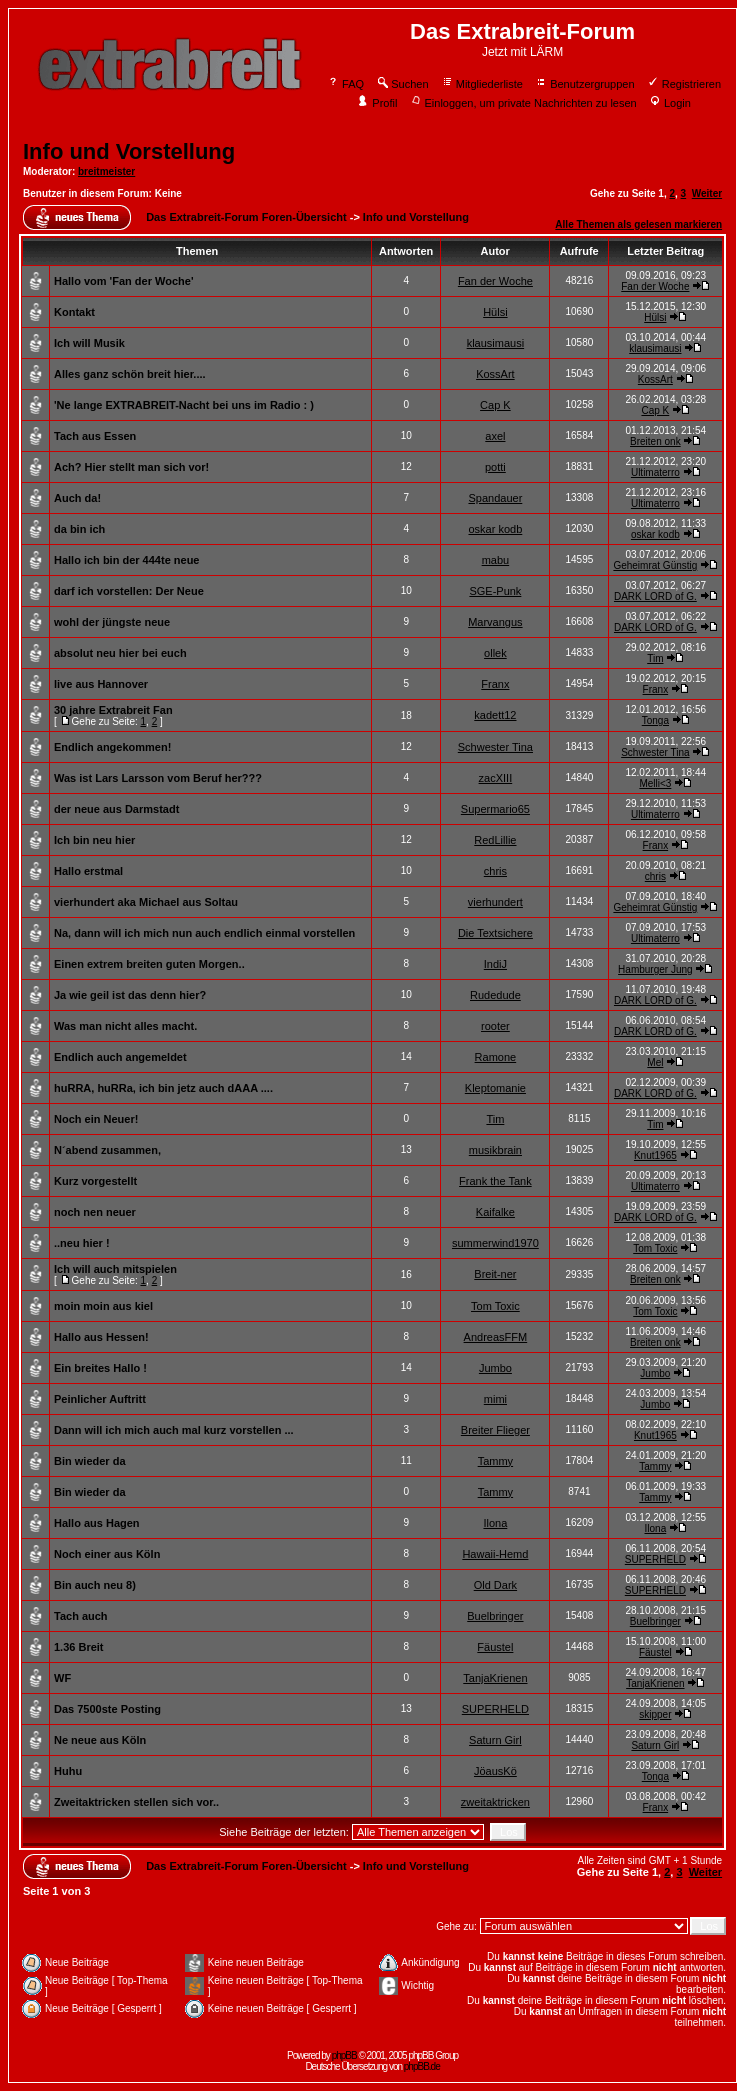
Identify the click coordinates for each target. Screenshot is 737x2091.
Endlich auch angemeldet (120, 1057)
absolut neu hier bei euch (120, 653)
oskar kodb (495, 529)
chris (495, 871)
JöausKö (495, 1771)
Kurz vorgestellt (95, 1181)
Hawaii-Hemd (495, 1554)
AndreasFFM (496, 1337)
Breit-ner (495, 1274)
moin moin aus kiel (103, 1306)
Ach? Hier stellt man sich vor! (131, 467)
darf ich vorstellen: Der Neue (129, 591)
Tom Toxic (655, 1248)
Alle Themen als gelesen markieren (638, 224)
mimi (495, 1399)
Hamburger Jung (655, 969)
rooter (495, 1026)
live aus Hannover (101, 684)
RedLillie (495, 840)
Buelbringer (495, 1616)
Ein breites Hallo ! (100, 1368)
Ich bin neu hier (94, 840)
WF (62, 1678)
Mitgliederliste (482, 84)
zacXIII (496, 778)
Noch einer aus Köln (107, 1554)
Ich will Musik (89, 343)
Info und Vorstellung (129, 151)
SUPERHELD (655, 1559)
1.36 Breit (79, 1647)
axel (495, 436)
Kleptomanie (495, 1088)
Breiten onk (655, 441)
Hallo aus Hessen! (101, 1337)
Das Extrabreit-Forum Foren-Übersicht (246, 217)
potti (495, 467)
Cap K (495, 405)
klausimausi (495, 343)
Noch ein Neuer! (96, 1119)
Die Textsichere (495, 933)
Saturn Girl (495, 1740)
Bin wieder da (90, 1461)
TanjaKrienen (495, 1678)
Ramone (496, 1057)
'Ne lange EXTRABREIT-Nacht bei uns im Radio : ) (184, 405)
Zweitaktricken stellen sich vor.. (136, 1802)
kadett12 (495, 715)
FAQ (345, 84)
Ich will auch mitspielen (115, 1269)
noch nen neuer (95, 1212)
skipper (655, 1714)
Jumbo (495, 1368)
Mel (655, 1062)
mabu (496, 560)
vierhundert (495, 902)
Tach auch (81, 1616)
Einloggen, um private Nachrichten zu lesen (523, 103)
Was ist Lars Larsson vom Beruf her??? (158, 778)
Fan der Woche (495, 281)
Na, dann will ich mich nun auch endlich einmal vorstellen (204, 933)
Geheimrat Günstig (655, 565)
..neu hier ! (82, 1243)
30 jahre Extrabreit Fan (113, 710)
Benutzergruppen (584, 84)
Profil (377, 103)
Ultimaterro (655, 472)
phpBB (344, 2055)
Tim (655, 658)
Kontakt (74, 312)
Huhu (68, 1771)
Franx (495, 684)
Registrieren (684, 84)
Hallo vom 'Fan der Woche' (124, 281)
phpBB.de (422, 2066)
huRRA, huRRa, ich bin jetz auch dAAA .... (163, 1088)
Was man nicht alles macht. (125, 1026)
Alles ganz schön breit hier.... (130, 374)
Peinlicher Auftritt (100, 1399)
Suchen (402, 84)
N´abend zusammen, (107, 1150)
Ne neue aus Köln (100, 1740)
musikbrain (495, 1150)
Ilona (495, 1523)
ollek (495, 653)
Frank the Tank (495, 1181)
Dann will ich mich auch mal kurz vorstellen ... (174, 1430)
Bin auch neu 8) (95, 1585)
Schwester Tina (495, 747)
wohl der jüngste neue (112, 622)
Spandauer (495, 498)
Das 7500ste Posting (107, 1709)
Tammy (495, 1461)
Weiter (707, 193)
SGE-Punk (495, 591)
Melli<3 (655, 783)
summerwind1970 (495, 1243)
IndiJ (495, 964)
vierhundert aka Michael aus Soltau (146, 902)
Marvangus (495, 622)
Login (670, 103)
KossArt (495, 374)
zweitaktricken (495, 1802)
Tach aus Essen (95, 436)
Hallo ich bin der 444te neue (127, 560)
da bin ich (79, 529)
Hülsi (495, 312)
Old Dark (495, 1585)
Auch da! (77, 498)
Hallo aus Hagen (97, 1523)
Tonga (655, 720)
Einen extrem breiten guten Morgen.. (149, 964)
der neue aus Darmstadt (116, 809)
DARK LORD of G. (655, 596)
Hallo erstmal (88, 871)
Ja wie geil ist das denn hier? (130, 995)
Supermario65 (495, 809)
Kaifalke (495, 1212)
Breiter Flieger (495, 1430)
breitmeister (106, 171)
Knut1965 (655, 1155)
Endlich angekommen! (112, 747)
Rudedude (495, 995)
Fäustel (495, 1647)
